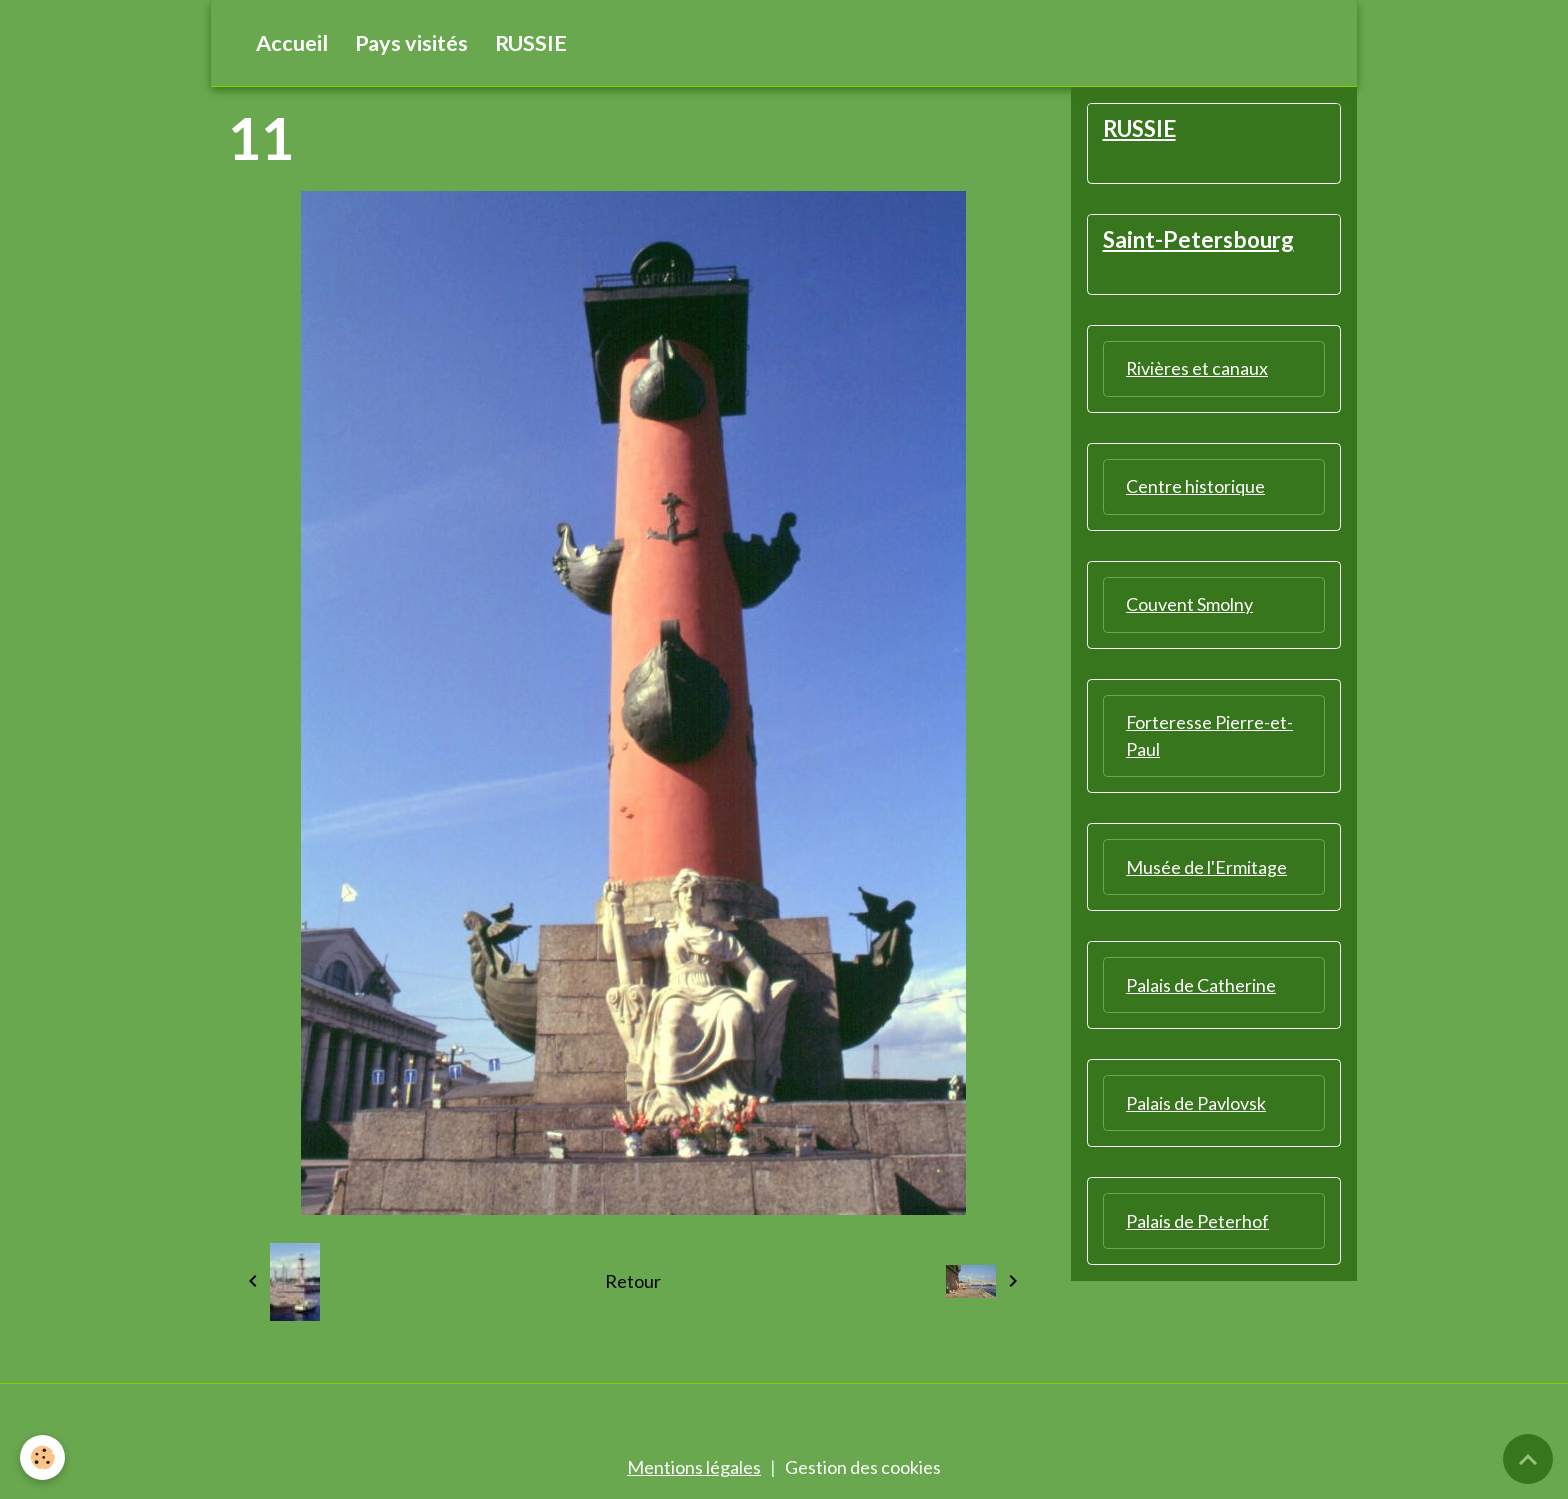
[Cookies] (42, 1457)
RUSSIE (531, 43)
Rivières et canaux (1197, 368)
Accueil (292, 43)
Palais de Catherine (1201, 985)
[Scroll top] (1528, 1459)
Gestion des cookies (863, 1467)
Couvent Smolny (1189, 604)
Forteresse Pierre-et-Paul (1210, 735)
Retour (633, 1281)
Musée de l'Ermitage (1206, 867)
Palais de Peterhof (1197, 1221)
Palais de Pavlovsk (1196, 1103)
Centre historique (1195, 486)
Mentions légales (694, 1467)
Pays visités (411, 43)
